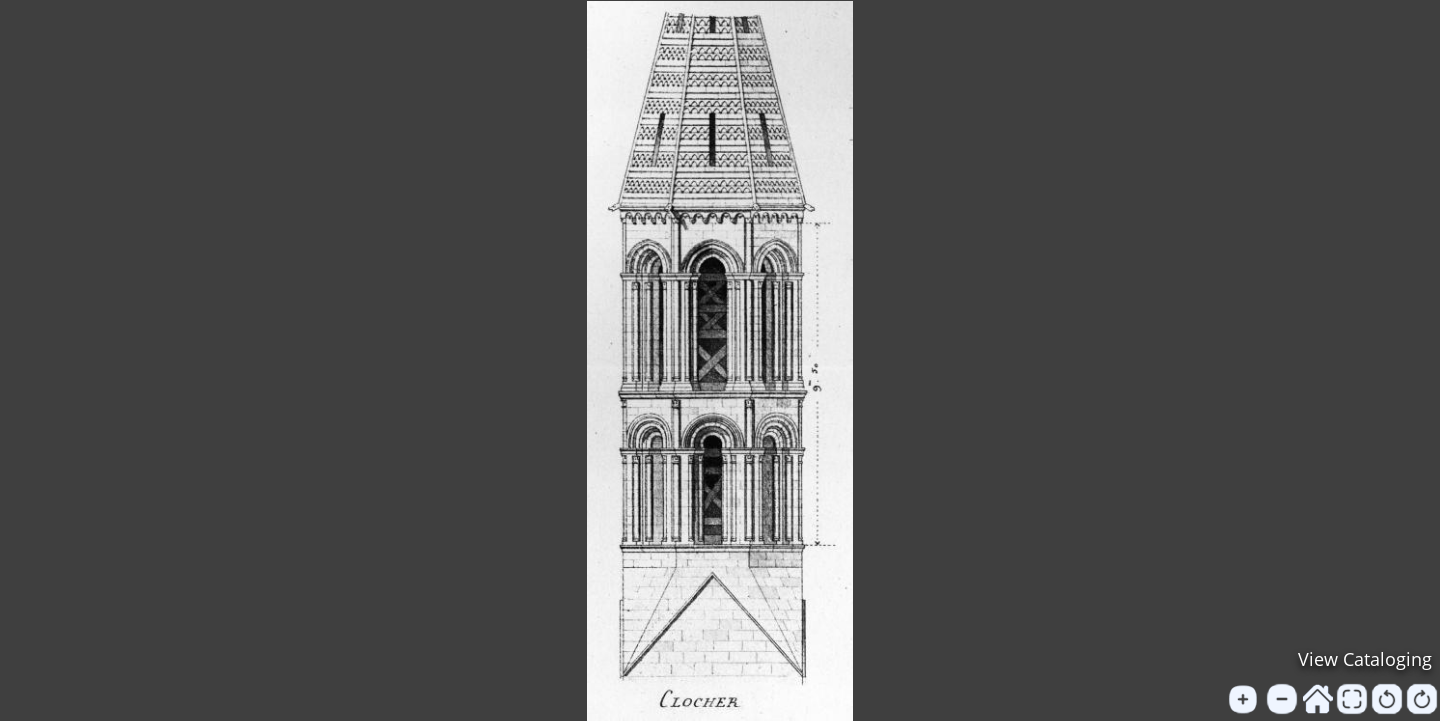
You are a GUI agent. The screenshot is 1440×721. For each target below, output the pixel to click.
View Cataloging (1365, 659)
